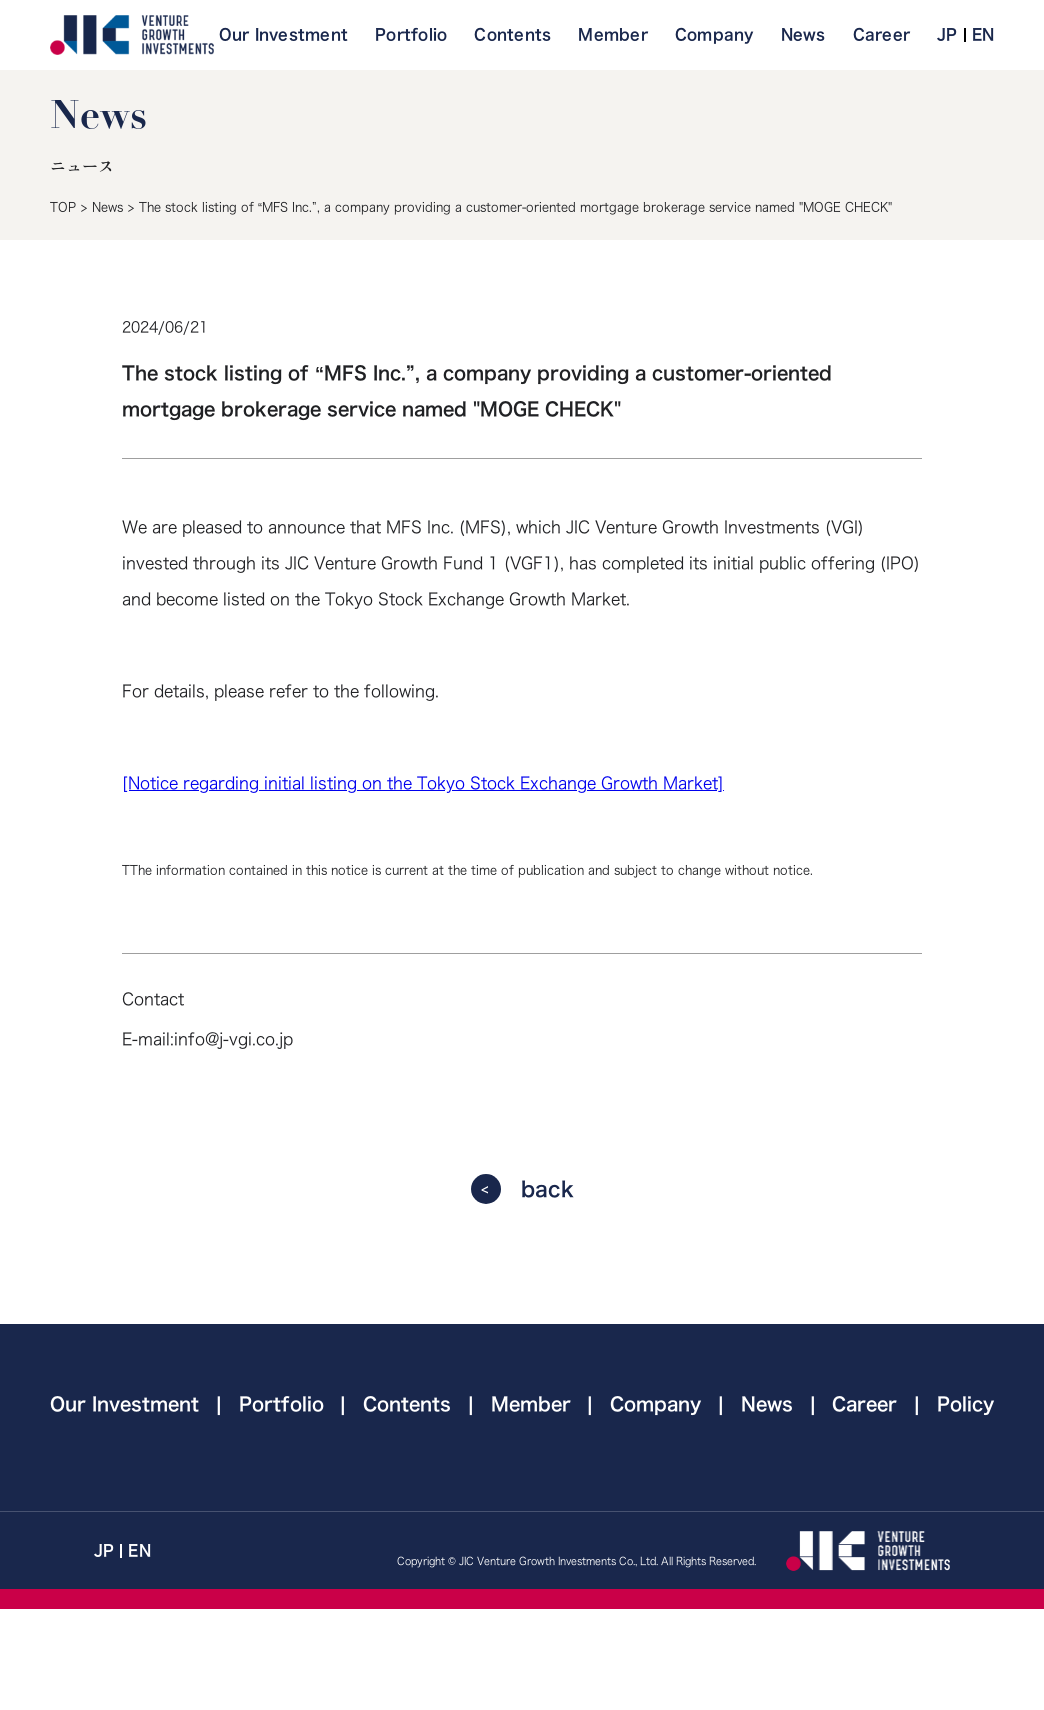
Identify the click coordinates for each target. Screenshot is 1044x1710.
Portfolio (411, 34)
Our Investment (284, 34)
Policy (965, 1404)
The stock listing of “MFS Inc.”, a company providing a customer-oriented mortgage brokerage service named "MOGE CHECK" (515, 207)
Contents (512, 34)
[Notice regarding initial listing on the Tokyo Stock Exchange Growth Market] (423, 783)
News (803, 34)
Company (714, 34)
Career (882, 34)
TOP (63, 207)
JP (947, 34)
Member (613, 34)
